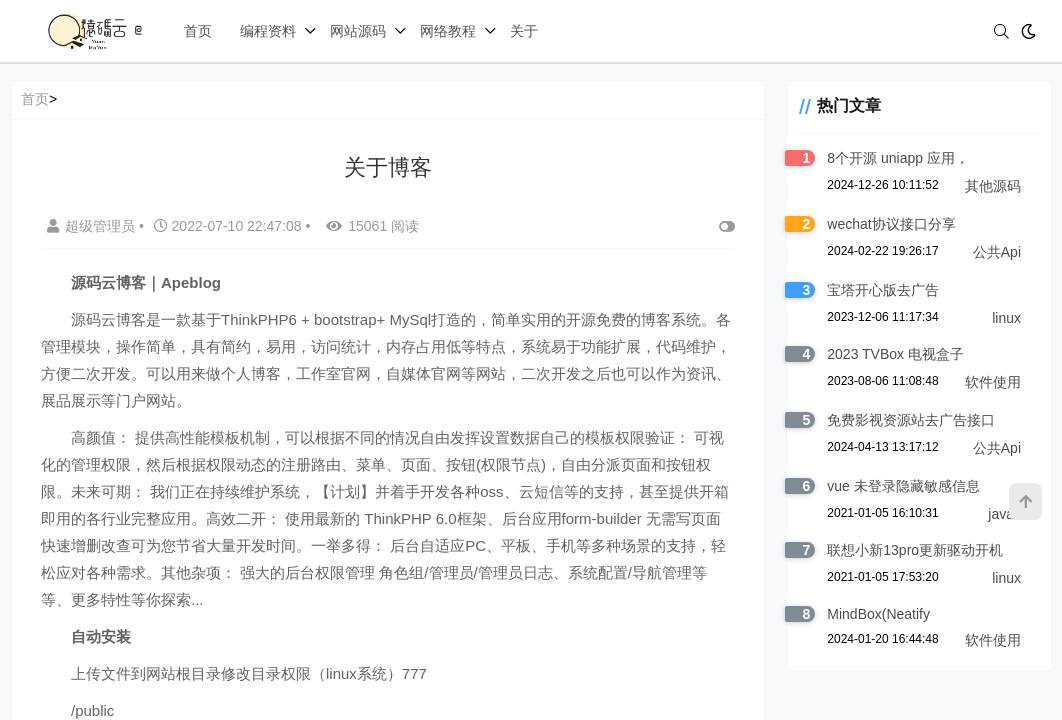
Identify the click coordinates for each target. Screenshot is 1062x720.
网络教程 (448, 31)
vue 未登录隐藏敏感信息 (903, 486)
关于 (524, 31)
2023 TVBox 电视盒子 (895, 354)
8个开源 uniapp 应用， (898, 158)
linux (1006, 318)
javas (1004, 514)
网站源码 (358, 31)
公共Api (997, 252)
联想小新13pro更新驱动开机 (915, 550)
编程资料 (268, 31)
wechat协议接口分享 (891, 224)
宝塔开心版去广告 (883, 290)
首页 (198, 31)
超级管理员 (93, 226)
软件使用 (993, 382)
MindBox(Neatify (878, 614)
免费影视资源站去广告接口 (911, 420)
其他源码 (993, 186)
